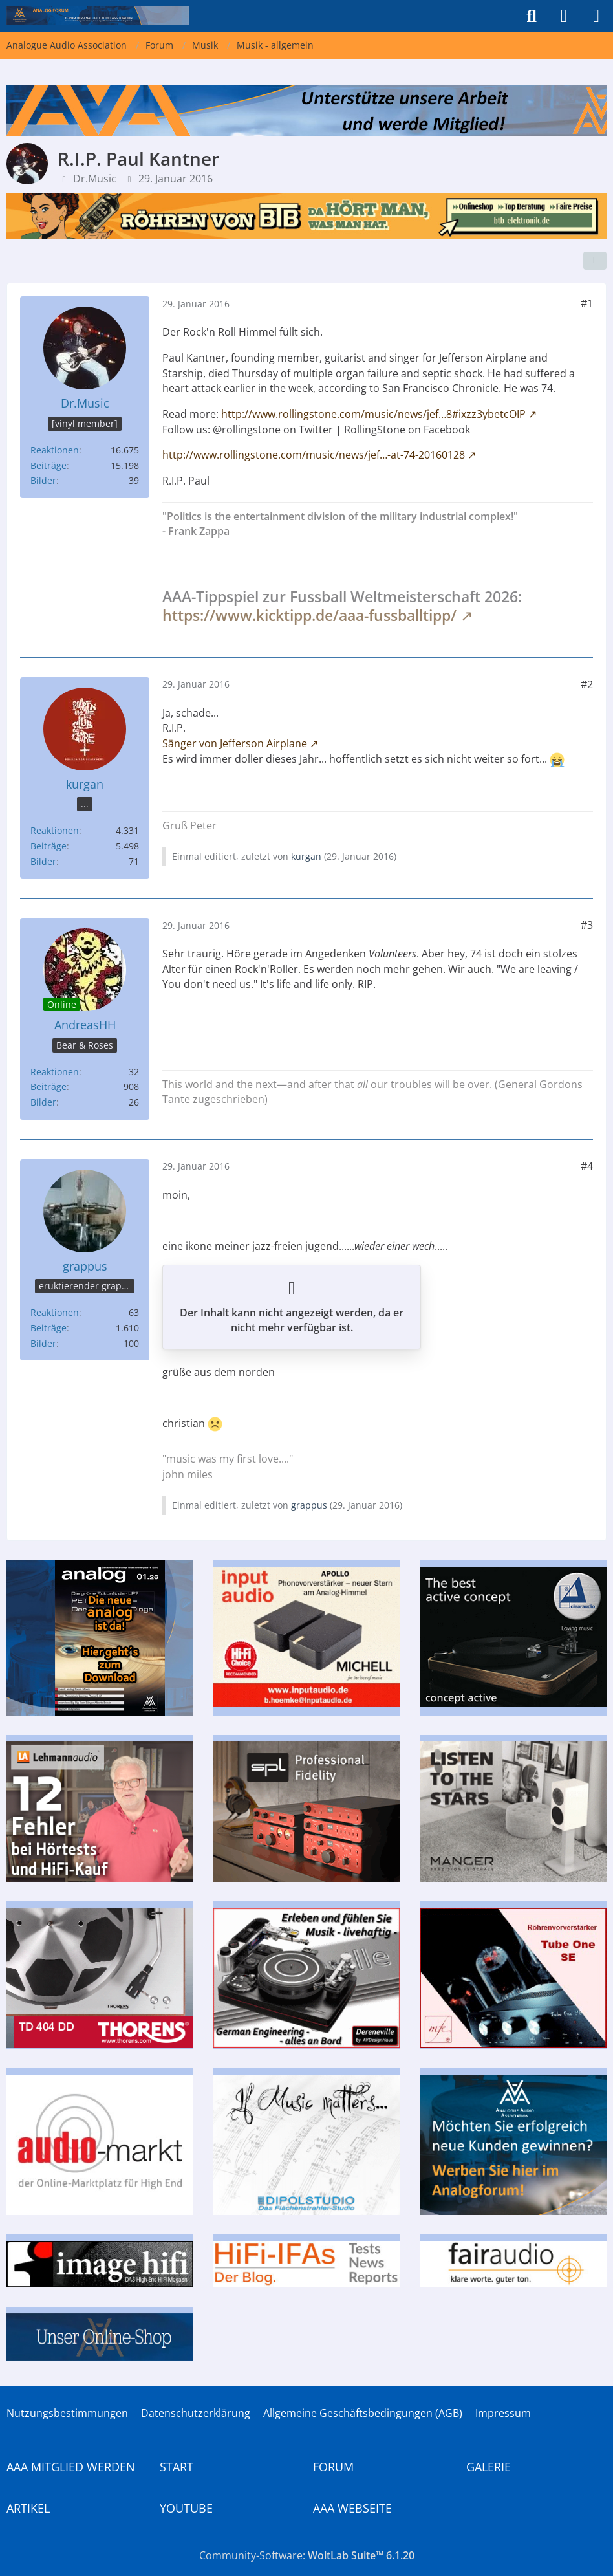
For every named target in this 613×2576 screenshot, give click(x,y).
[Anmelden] (564, 16)
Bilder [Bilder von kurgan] (43, 861)
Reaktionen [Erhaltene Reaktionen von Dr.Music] (54, 450)
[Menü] (596, 16)
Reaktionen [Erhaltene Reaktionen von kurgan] (54, 830)
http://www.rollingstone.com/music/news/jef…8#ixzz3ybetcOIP (373, 414)
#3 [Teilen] (587, 925)
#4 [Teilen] (587, 1166)
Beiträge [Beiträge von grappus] (48, 1328)
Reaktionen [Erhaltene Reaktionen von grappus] (54, 1312)
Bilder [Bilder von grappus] (43, 1343)
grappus (309, 1505)
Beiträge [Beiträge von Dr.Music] (48, 465)
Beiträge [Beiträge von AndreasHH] (48, 1086)
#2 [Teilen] (587, 684)
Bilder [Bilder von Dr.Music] (43, 480)
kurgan (306, 856)
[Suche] (531, 16)
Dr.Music (94, 178)
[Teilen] (595, 261)
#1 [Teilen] (587, 303)
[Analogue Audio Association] (97, 15)
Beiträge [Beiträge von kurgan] (48, 846)
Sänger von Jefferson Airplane (234, 743)
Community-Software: (306, 2555)
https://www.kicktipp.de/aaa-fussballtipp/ (309, 615)
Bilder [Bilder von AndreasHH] (43, 1102)
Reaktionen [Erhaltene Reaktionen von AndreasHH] (54, 1071)
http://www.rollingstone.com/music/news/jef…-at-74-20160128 (313, 455)
